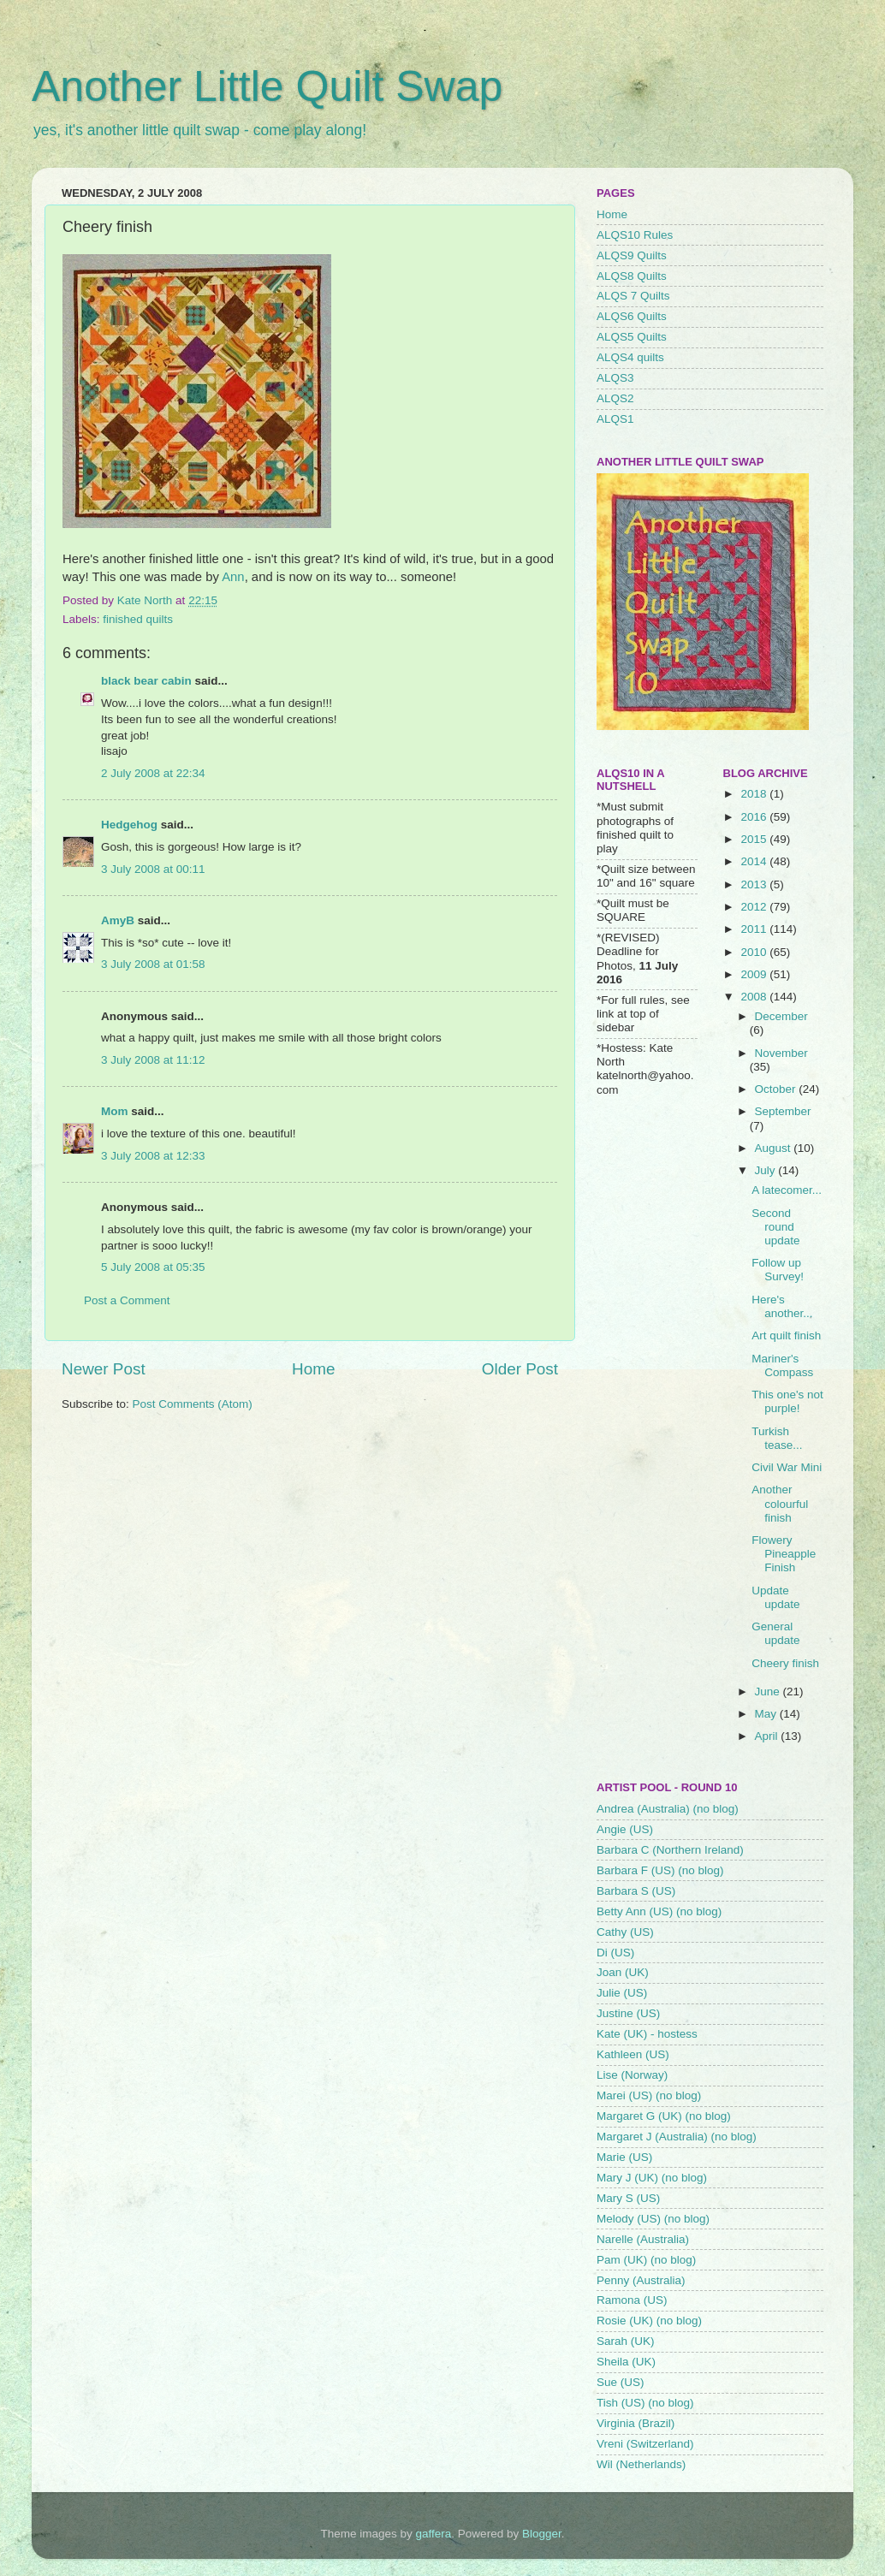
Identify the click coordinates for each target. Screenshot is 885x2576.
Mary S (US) (628, 2198)
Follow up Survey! (777, 1269)
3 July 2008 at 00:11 (153, 869)
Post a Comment (127, 1300)
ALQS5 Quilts (632, 336)
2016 (754, 816)
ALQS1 (615, 419)
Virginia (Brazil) (635, 2423)
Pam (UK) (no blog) (646, 2259)
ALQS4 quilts (630, 357)
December (781, 1016)
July (767, 1170)
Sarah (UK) (626, 2341)
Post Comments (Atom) (192, 1404)
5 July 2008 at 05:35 (153, 1267)
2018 (754, 793)
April (768, 1736)
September (783, 1111)
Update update (775, 1597)
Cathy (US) (625, 1932)
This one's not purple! (787, 1401)
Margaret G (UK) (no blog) (664, 2116)
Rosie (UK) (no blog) (649, 2320)
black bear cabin (146, 680)
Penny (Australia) (641, 2280)
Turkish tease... (776, 1438)
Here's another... (781, 1306)
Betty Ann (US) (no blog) (659, 1911)
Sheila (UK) (626, 2361)
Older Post (520, 1369)
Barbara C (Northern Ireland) (670, 1849)
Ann (233, 577)
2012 (754, 906)
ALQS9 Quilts (632, 255)
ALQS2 (615, 398)
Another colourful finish (779, 1503)
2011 (754, 929)
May (767, 1713)
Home (313, 1369)
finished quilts (138, 619)
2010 (754, 952)
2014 (754, 861)
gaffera (434, 2533)
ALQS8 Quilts (632, 276)
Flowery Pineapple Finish (783, 1554)
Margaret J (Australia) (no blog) (677, 2136)
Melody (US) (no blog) (653, 2218)
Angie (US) (625, 1829)
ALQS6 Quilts (632, 316)
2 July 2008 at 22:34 (153, 773)
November (781, 1053)
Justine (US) (628, 2013)
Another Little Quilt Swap (267, 86)
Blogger (541, 2533)
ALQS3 (615, 377)
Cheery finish (785, 1663)
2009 (754, 974)
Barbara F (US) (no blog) (660, 1870)
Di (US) (615, 1952)
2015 (754, 839)
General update (775, 1633)
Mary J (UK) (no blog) (652, 2177)
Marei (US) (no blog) (649, 2095)
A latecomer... (786, 1190)
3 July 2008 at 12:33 (153, 1155)
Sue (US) (620, 2382)
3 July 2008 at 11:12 (153, 1060)
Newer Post (104, 1369)
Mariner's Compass (782, 1365)
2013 (754, 884)
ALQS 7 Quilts (633, 295)
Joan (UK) (623, 1972)
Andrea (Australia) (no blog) (668, 1808)
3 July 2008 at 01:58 (153, 964)
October (777, 1089)
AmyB (117, 920)
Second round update (775, 1227)
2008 (754, 996)
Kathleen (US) (633, 2054)
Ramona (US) (632, 2300)
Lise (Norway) (632, 2075)
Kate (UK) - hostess (647, 2033)
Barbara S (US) (636, 1891)
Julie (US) (622, 1992)
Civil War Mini (786, 1467)
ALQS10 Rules (635, 235)
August (774, 1148)
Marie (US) (624, 2157)
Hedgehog (129, 824)
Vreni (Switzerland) (645, 2443)
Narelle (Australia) (643, 2239)
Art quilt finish (786, 1335)
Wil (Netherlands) (641, 2464)
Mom (114, 1111)
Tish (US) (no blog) (645, 2402)
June (769, 1691)
